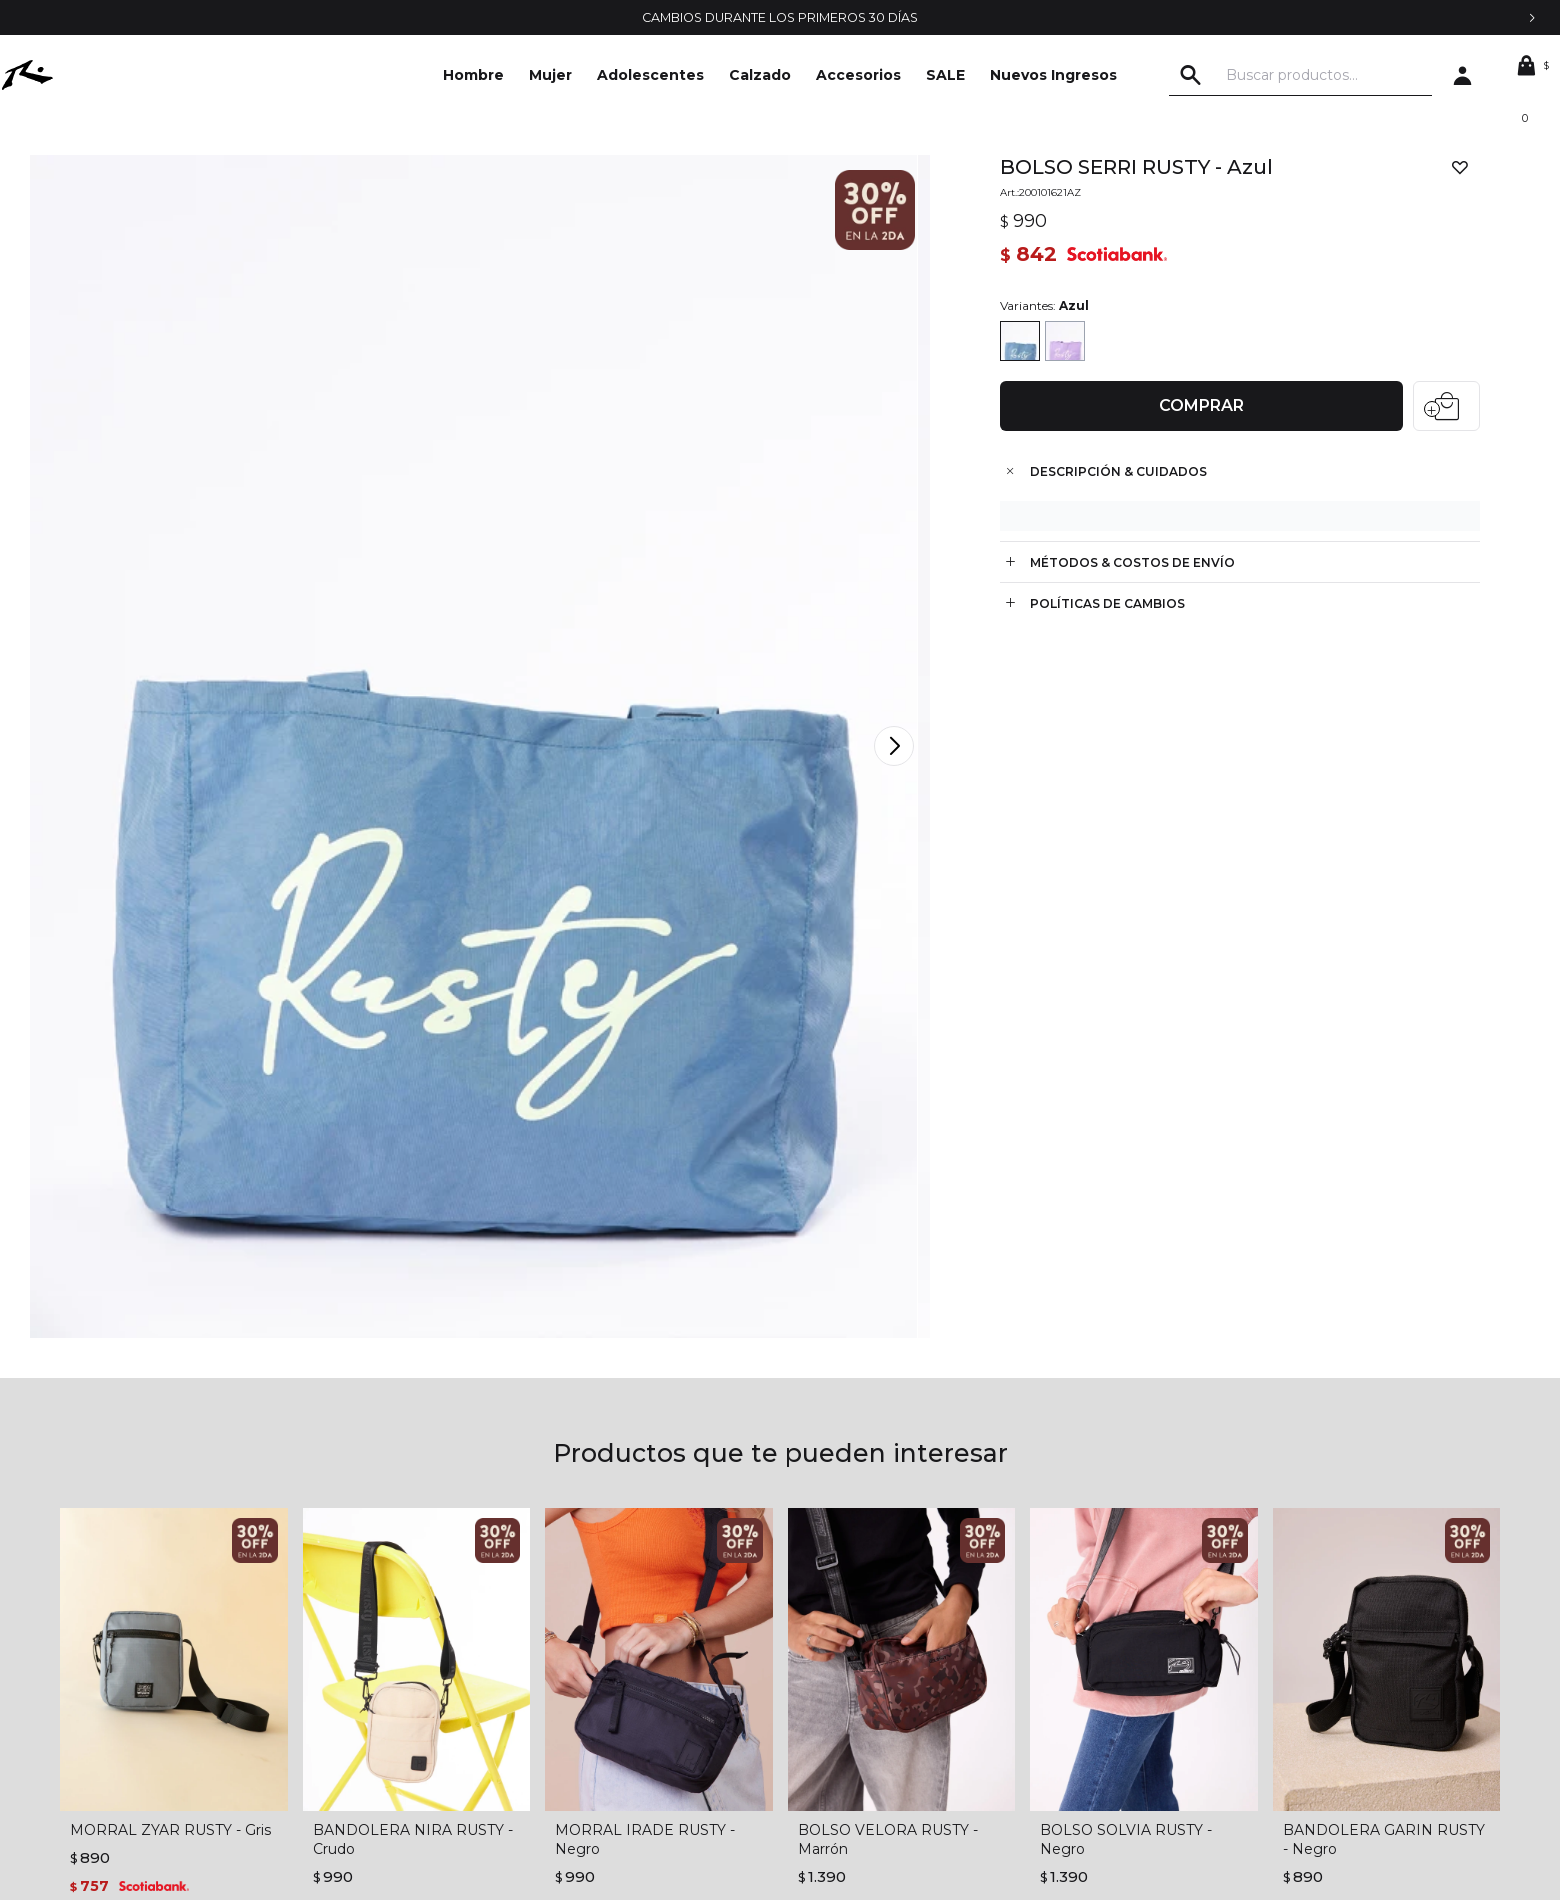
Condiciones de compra (518, 1654)
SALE (945, 75)
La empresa (138, 1624)
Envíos (460, 1714)
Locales (125, 1714)
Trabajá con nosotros (167, 1684)
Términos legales (494, 1624)
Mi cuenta (812, 1624)
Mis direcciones (830, 1684)
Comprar (1193, 410)
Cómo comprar (490, 1684)
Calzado (760, 75)
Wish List (807, 1714)
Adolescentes (650, 75)
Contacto (131, 1654)
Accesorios (858, 75)
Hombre (473, 75)
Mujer (550, 75)
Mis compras (820, 1654)
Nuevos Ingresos (1053, 75)
